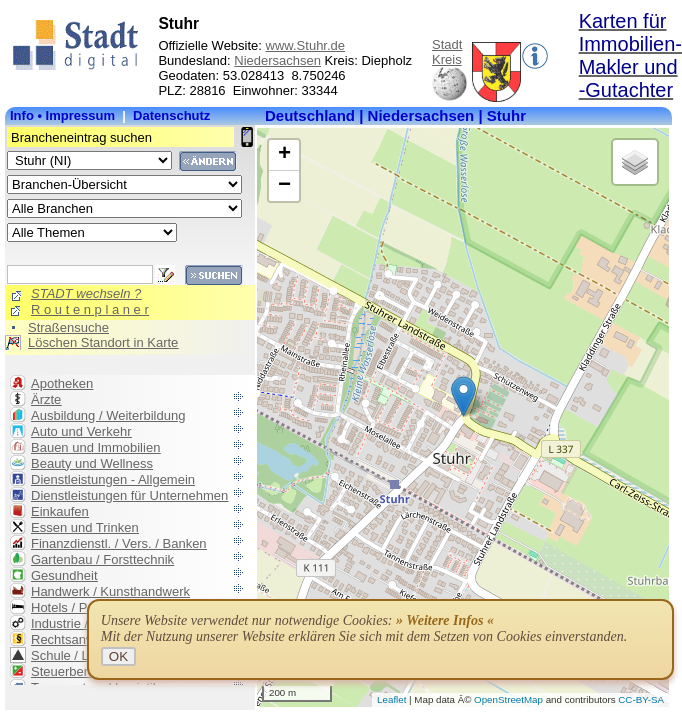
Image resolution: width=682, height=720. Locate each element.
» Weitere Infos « (445, 620)
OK (118, 656)
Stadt (447, 44)
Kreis (447, 59)
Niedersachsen (277, 60)
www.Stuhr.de (306, 45)
